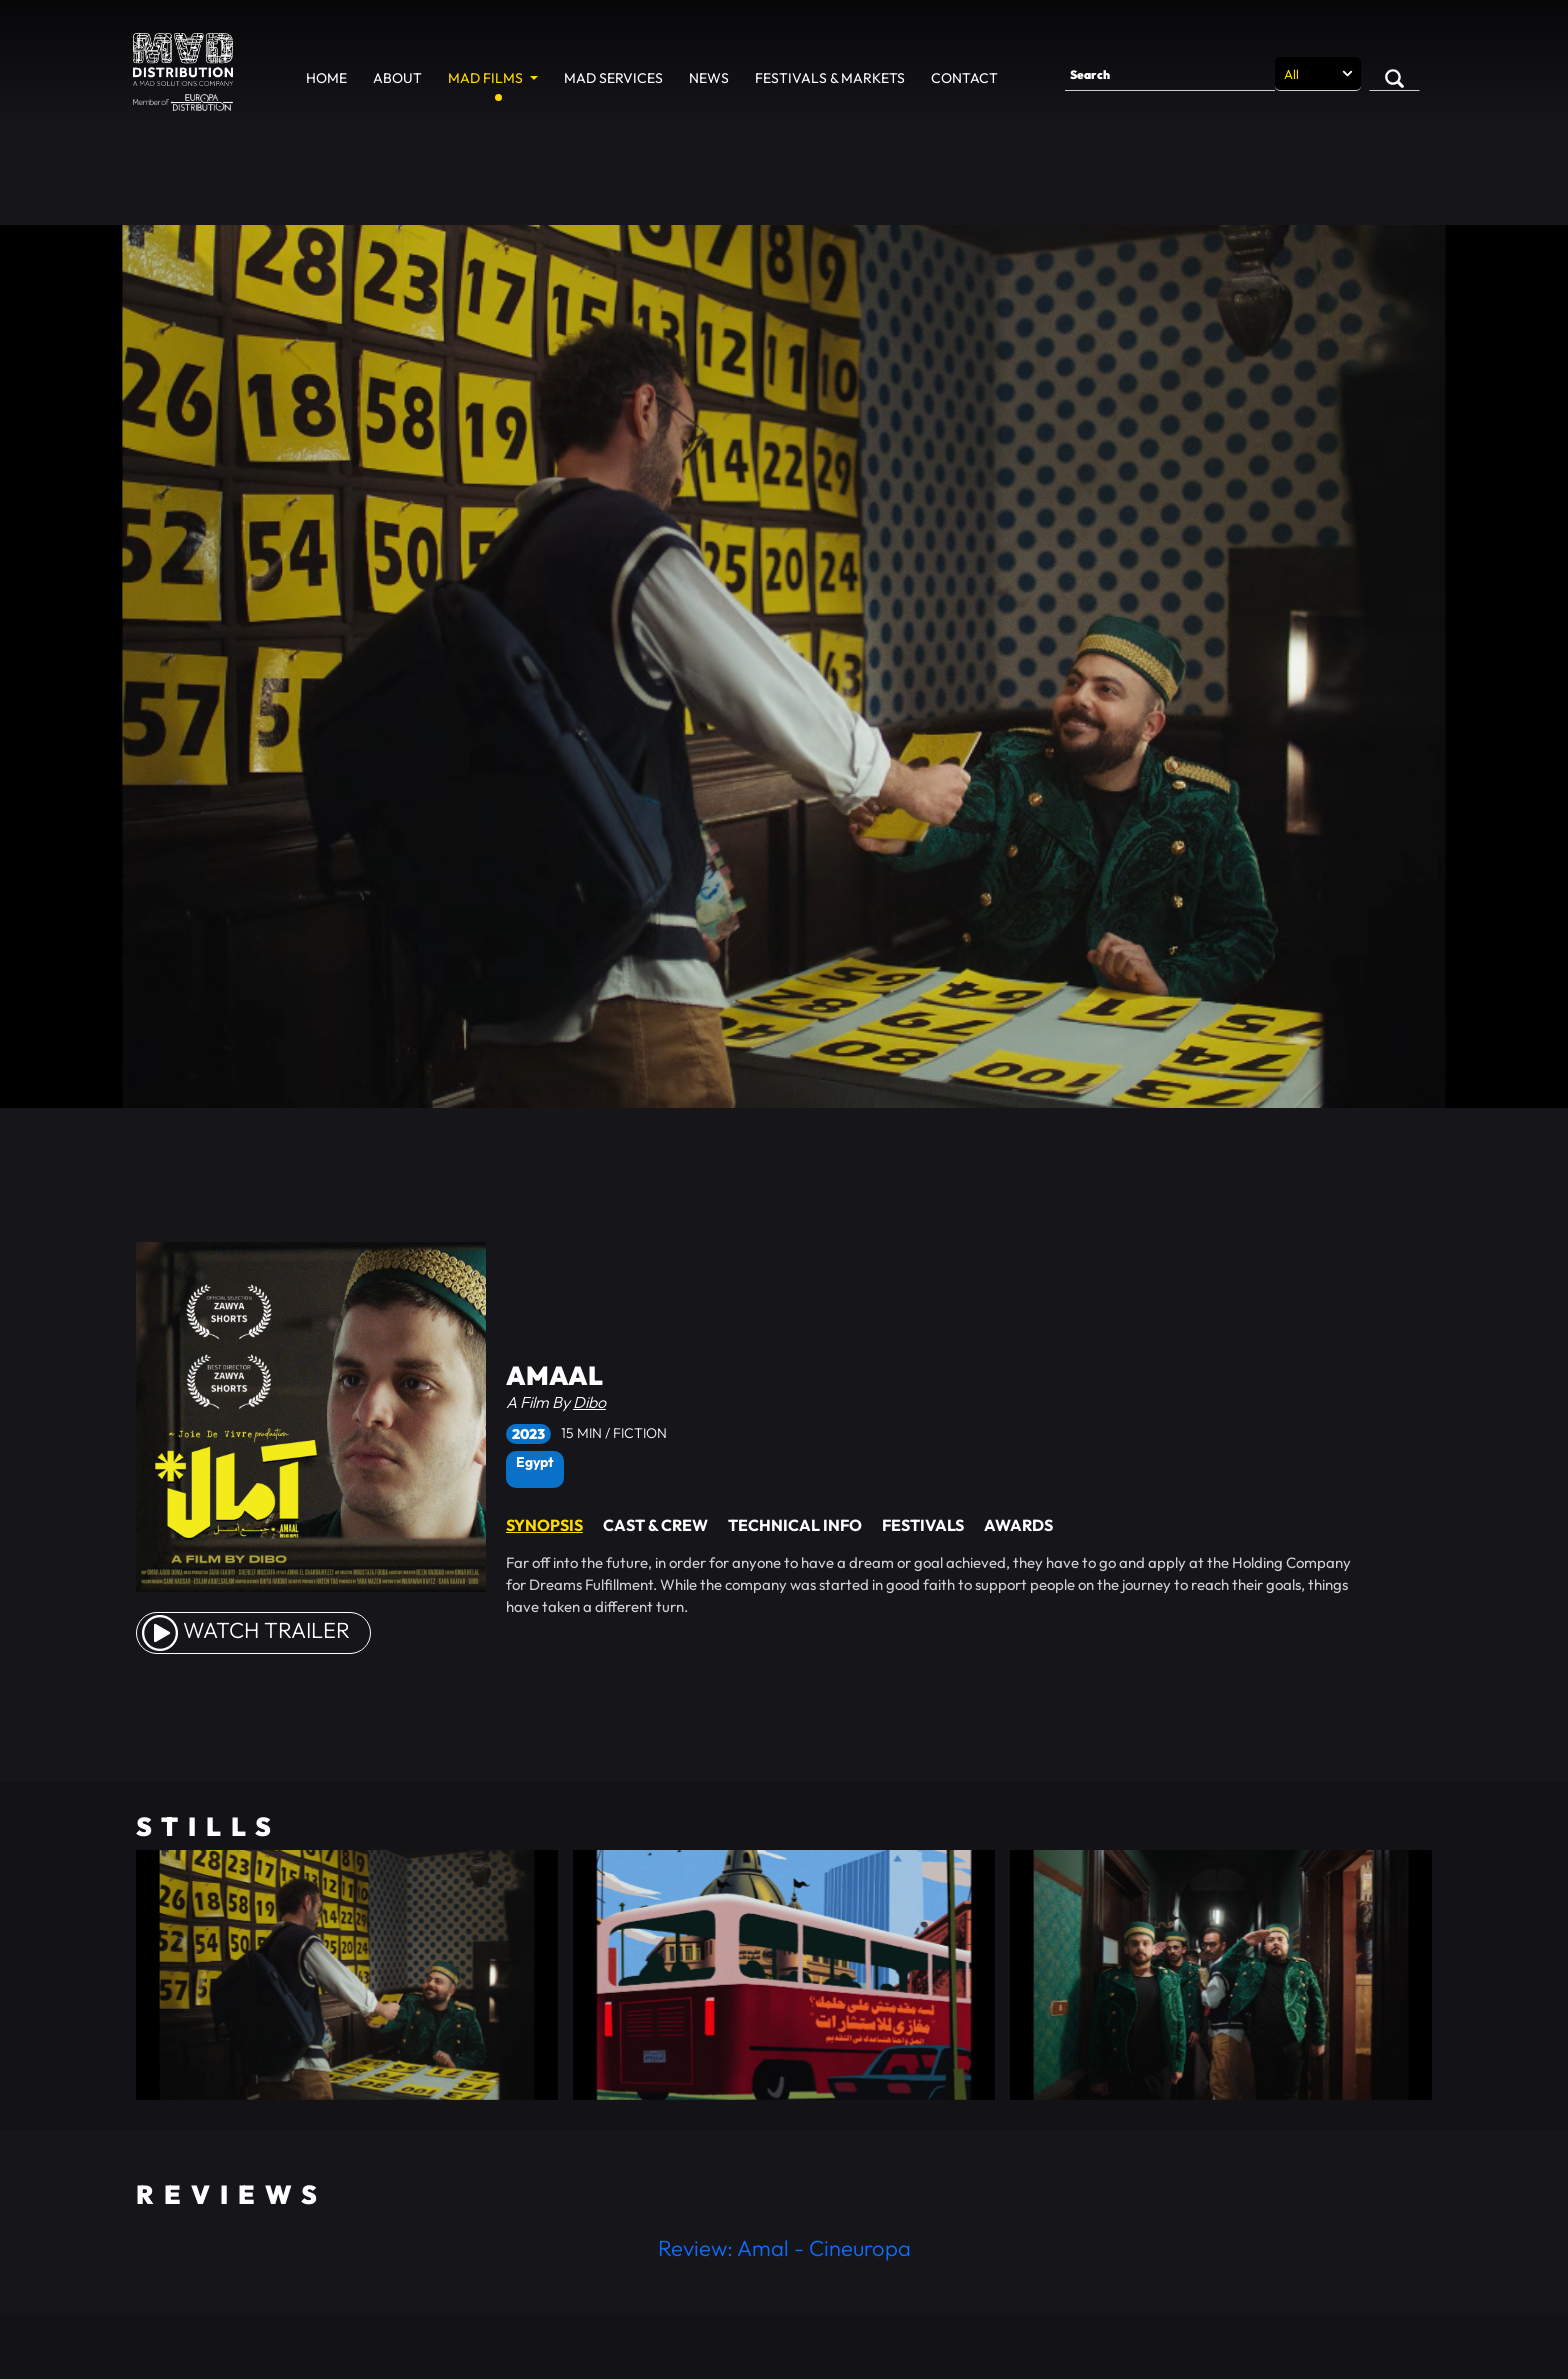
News (709, 78)
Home (326, 78)
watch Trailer (246, 1630)
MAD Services (613, 78)
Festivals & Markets (830, 78)
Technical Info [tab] (795, 1525)
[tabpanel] (949, 1585)
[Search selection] (1318, 74)
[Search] (1170, 74)
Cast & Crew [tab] (655, 1525)
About (397, 78)
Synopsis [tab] (544, 1525)
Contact (964, 78)
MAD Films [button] (487, 78)
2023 (528, 1434)
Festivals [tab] (923, 1525)
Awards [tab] (1018, 1525)
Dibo (589, 1402)
